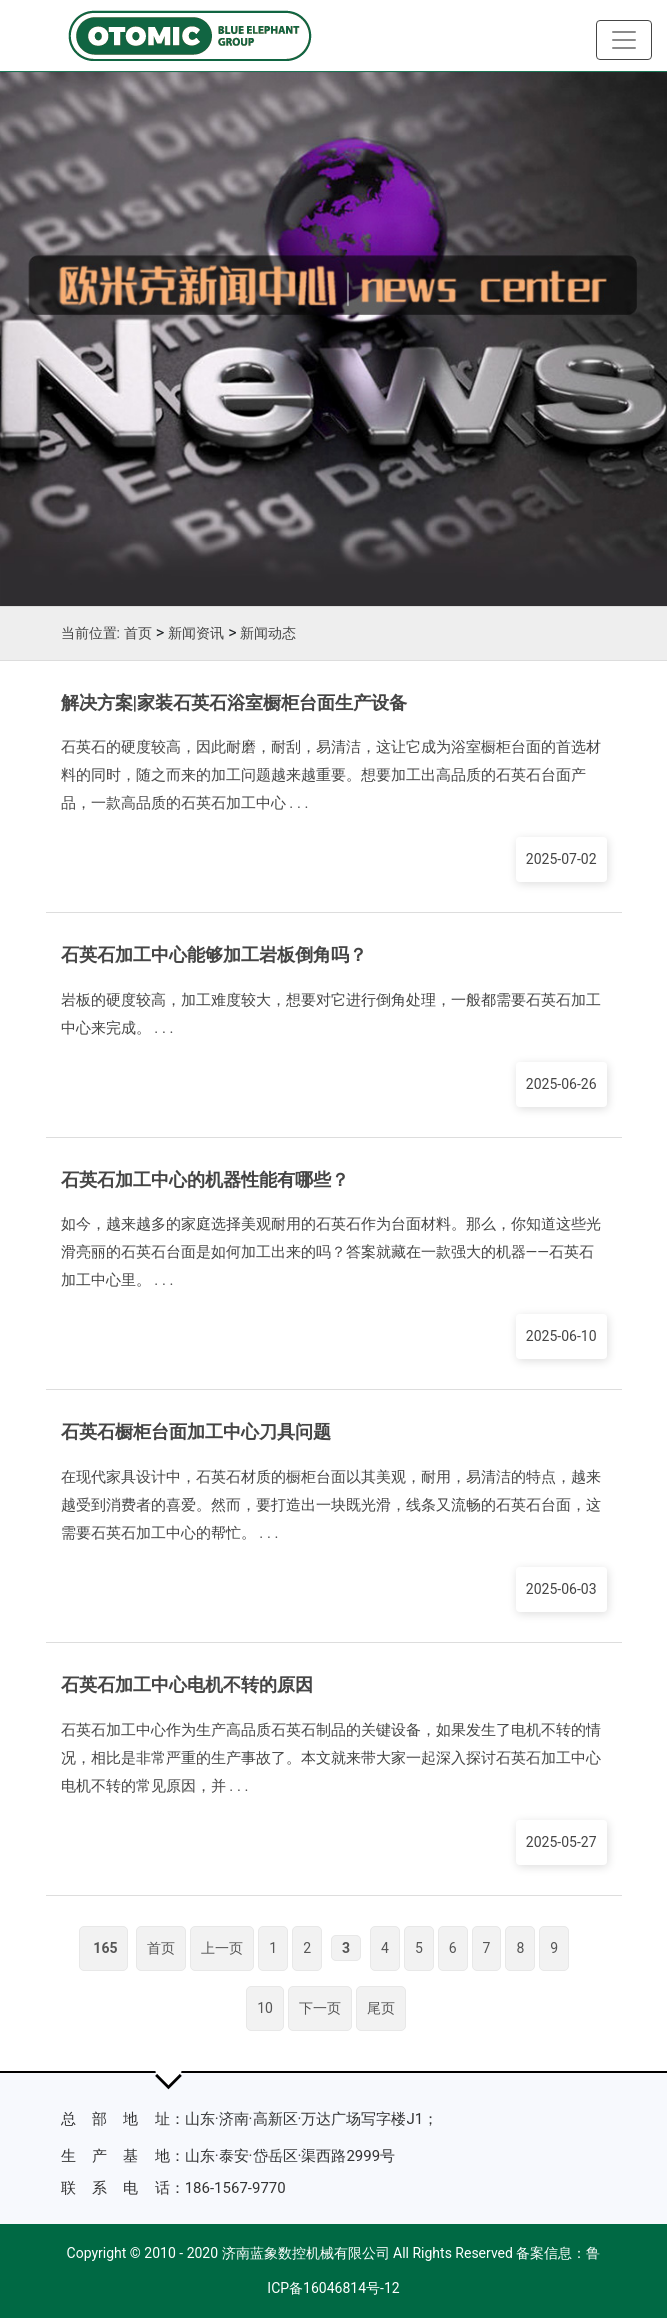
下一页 (320, 2008)
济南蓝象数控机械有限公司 (306, 2253)
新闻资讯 (196, 633)
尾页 (381, 2008)
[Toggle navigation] (624, 40)
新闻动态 (268, 633)
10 (265, 2008)
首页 (138, 633)
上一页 (222, 1948)
